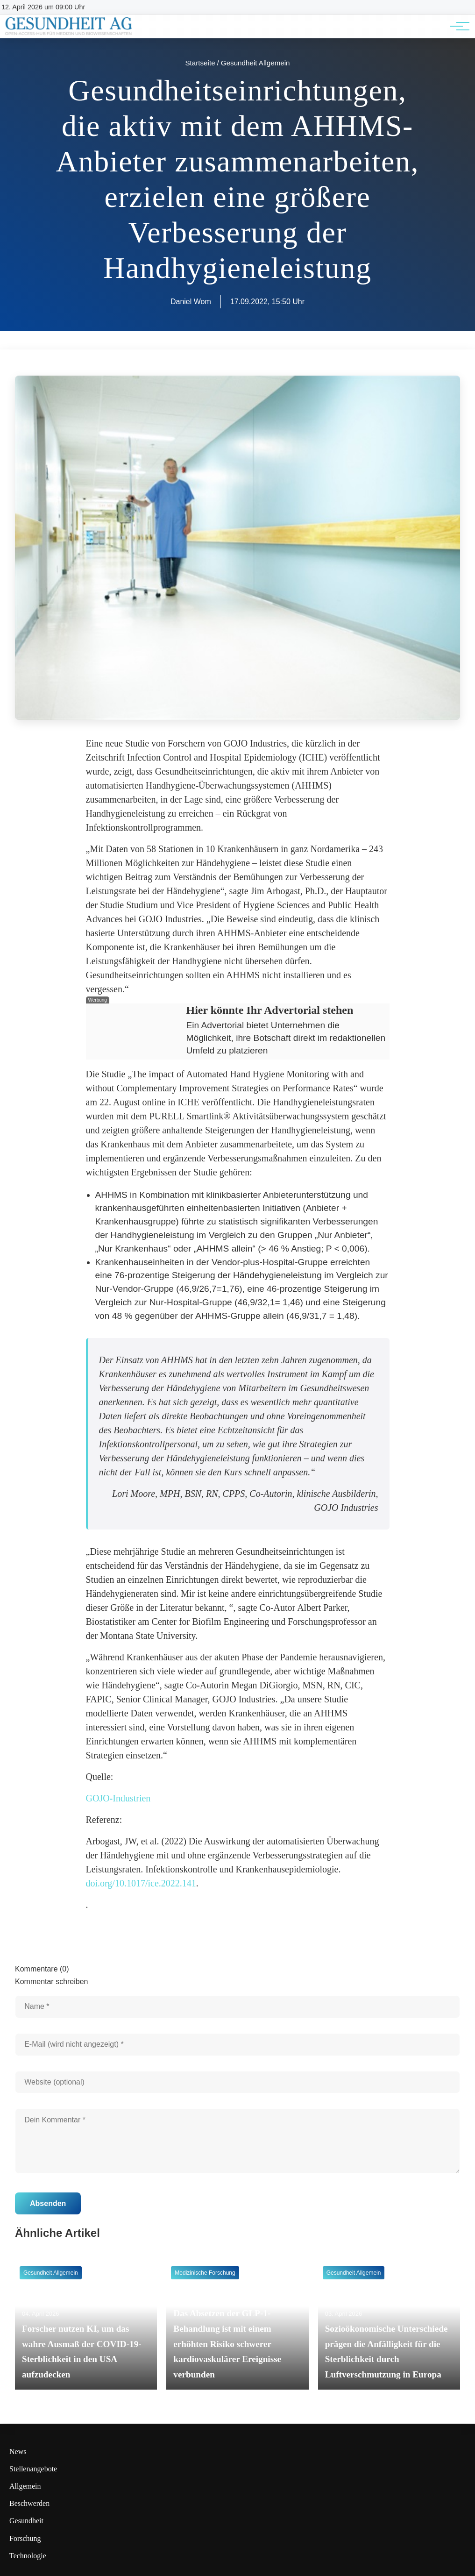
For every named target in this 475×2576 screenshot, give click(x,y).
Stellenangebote (33, 2469)
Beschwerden (29, 2503)
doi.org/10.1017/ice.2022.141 (141, 1883)
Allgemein (25, 2486)
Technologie (27, 2556)
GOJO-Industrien (118, 1798)
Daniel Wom (190, 302)
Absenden (48, 2203)
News (17, 2451)
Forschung (25, 2538)
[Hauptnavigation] (456, 26)
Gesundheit (26, 2521)
